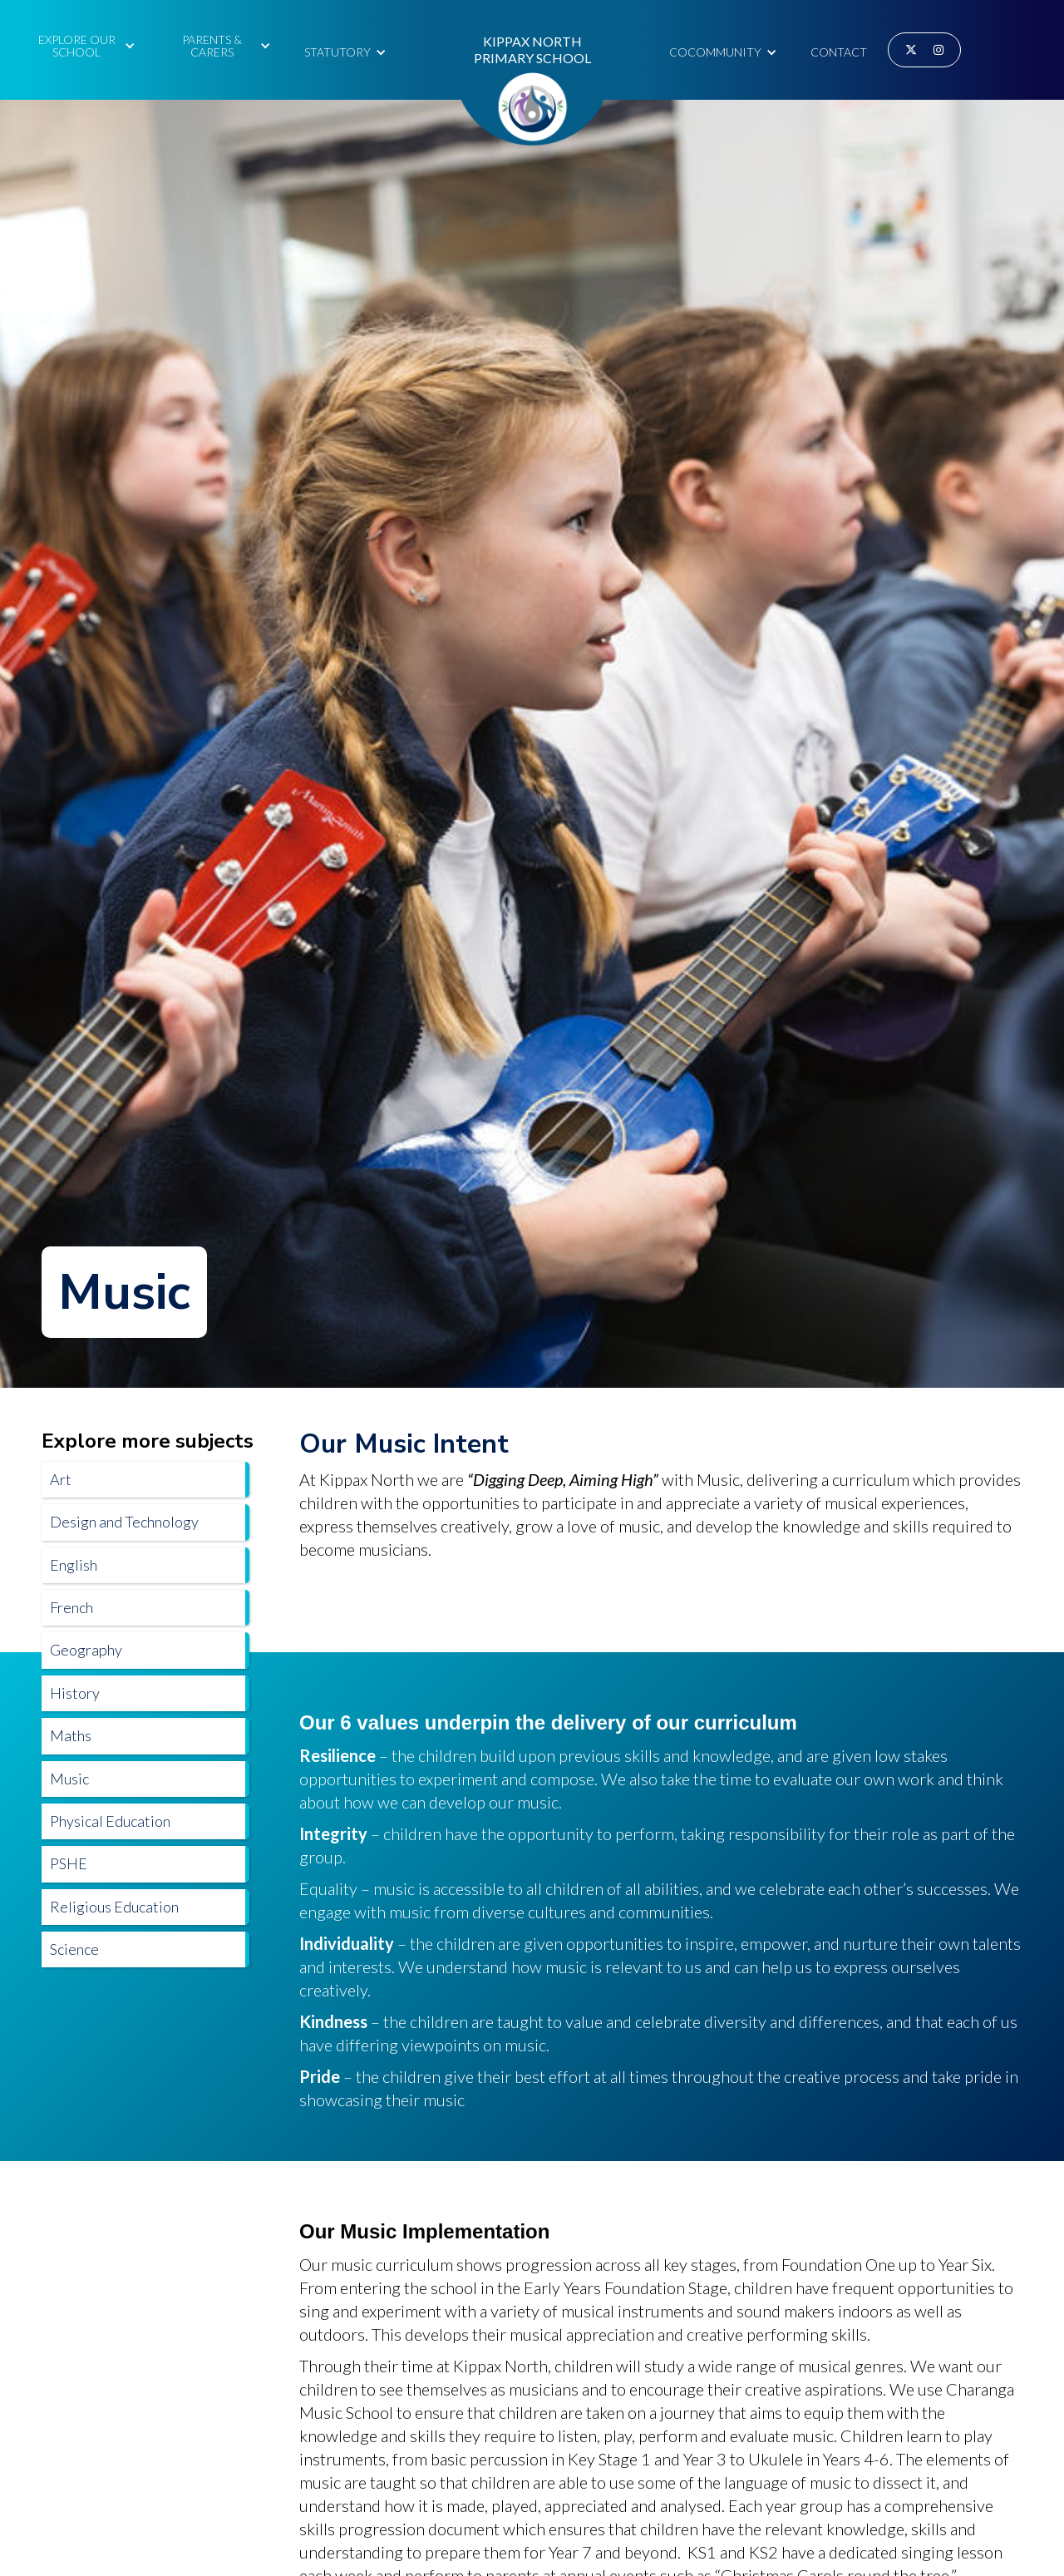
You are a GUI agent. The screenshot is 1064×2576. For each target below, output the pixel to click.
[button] (84, 43)
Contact (838, 52)
